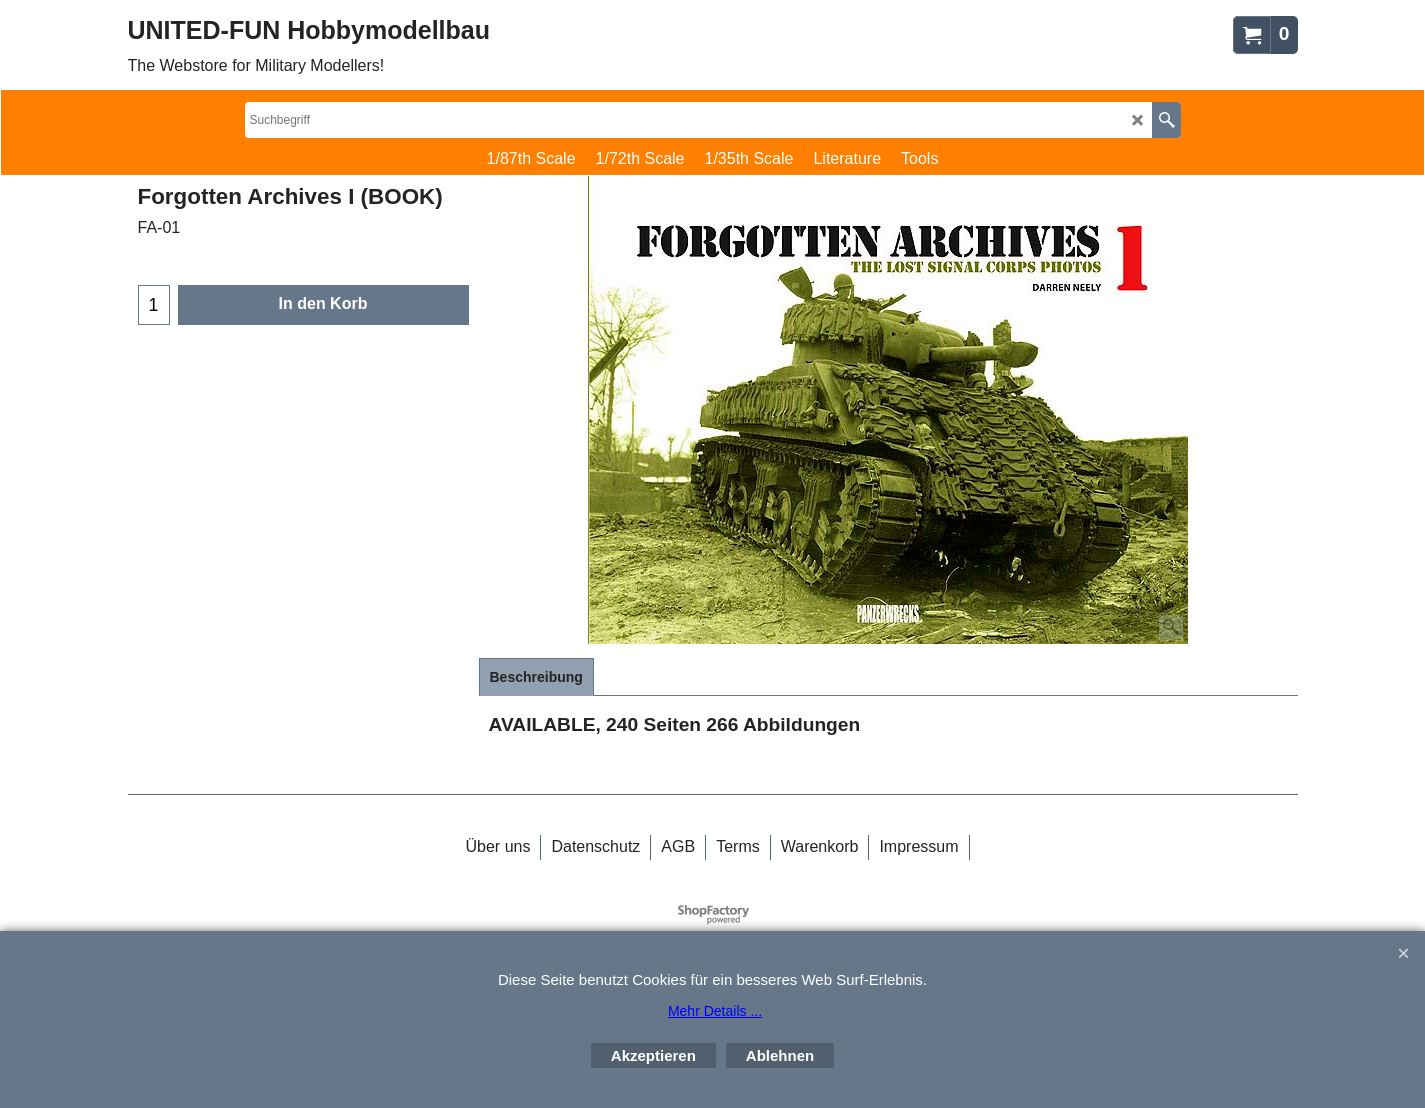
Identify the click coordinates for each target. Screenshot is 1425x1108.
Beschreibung (536, 677)
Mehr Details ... (715, 1011)
